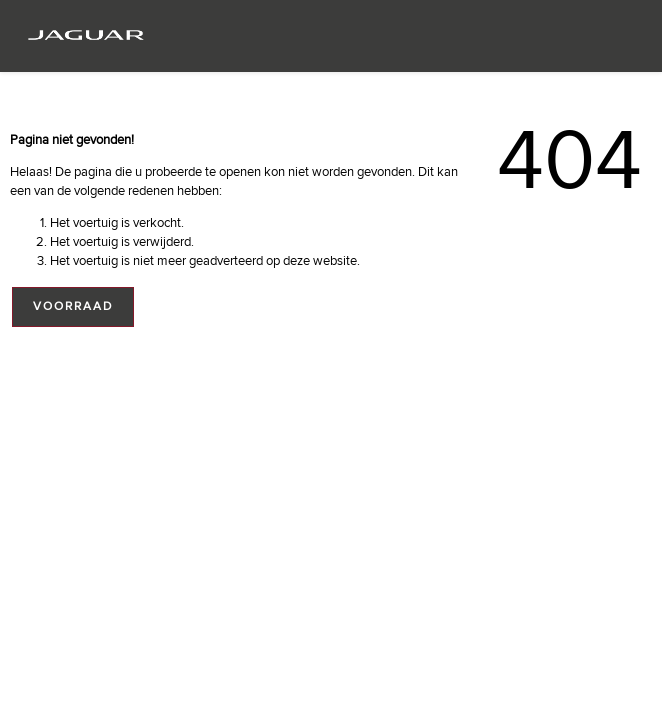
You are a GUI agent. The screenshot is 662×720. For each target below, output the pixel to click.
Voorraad (73, 306)
